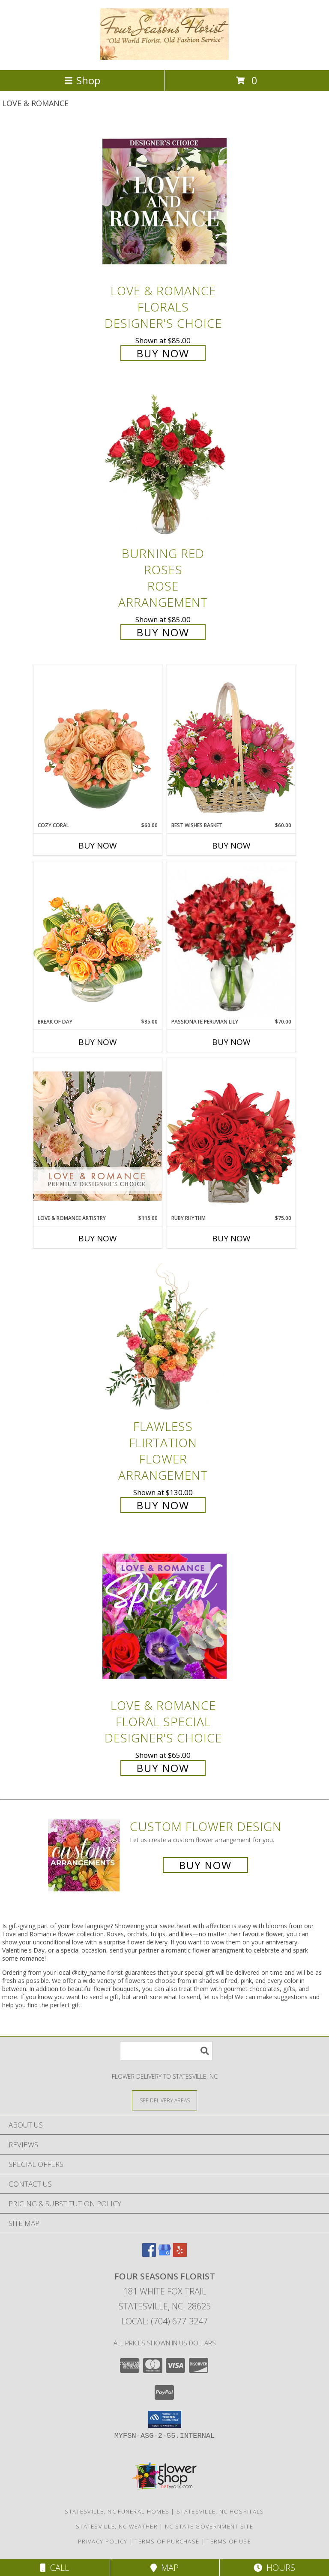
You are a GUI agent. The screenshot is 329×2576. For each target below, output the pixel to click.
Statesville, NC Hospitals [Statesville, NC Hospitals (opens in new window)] (220, 2511)
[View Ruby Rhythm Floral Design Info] (231, 1136)
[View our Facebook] (149, 2254)
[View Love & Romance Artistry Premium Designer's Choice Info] (97, 1136)
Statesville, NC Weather (117, 2526)
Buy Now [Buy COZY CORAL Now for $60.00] (97, 845)
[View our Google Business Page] (164, 2254)
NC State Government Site (209, 2526)
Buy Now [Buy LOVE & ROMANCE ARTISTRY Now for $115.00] (97, 1238)
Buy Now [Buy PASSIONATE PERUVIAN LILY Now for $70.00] (231, 1042)
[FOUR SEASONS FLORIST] (164, 57)
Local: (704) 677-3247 (164, 2321)
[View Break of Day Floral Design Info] (97, 939)
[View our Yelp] (180, 2254)
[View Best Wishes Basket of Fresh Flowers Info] (231, 743)
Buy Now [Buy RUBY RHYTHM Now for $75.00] (231, 1238)
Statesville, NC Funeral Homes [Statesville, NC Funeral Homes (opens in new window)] (117, 2511)
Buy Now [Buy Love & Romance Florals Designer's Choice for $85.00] (163, 353)
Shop (82, 80)
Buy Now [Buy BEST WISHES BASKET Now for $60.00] (231, 845)
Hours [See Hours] (274, 2567)
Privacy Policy (102, 2541)
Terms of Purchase (167, 2541)
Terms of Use (228, 2541)
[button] (164, 2419)
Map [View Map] (164, 2567)
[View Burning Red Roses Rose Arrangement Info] (164, 464)
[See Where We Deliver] (164, 2100)
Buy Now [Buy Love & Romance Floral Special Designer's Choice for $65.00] (163, 1768)
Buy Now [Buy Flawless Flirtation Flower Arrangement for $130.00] (163, 1505)
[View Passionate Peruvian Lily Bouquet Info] (231, 940)
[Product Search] (166, 2050)
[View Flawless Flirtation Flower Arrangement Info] (164, 1337)
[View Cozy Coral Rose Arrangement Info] (97, 743)
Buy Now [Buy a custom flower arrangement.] (205, 1865)
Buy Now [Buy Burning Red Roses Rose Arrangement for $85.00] (163, 632)
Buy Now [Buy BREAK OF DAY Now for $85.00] (97, 1042)
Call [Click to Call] (54, 2567)
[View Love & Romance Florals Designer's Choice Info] (164, 201)
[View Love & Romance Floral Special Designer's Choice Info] (164, 1616)
